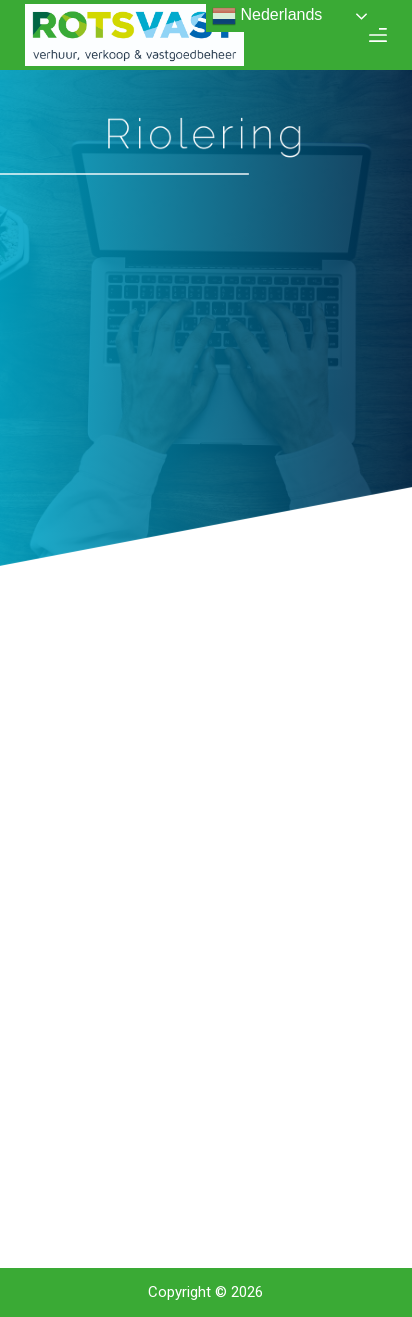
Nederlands (267, 16)
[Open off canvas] (378, 35)
